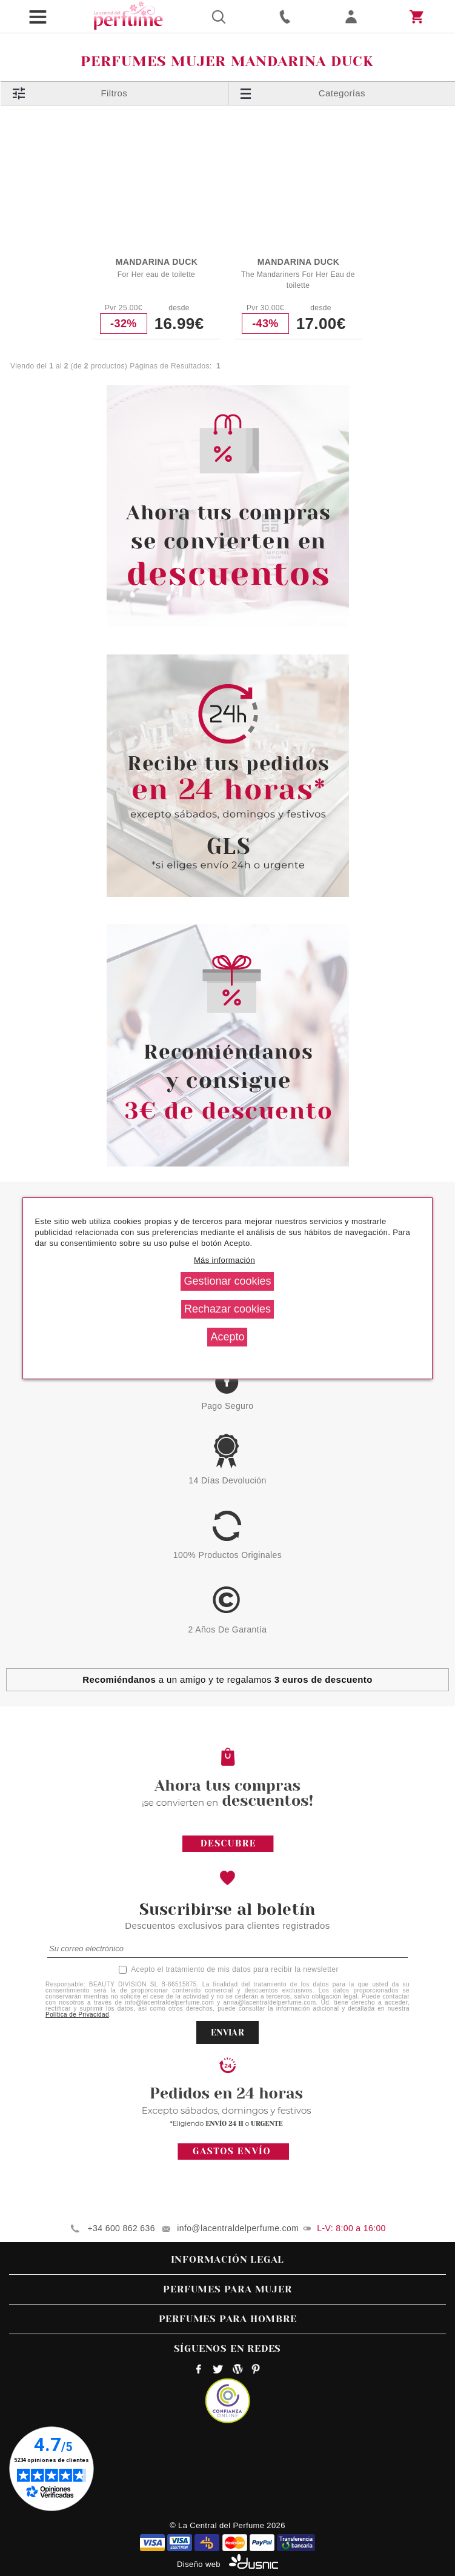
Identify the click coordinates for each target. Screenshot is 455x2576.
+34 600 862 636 (121, 2228)
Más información (224, 1260)
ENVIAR (227, 2032)
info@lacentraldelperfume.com (238, 2228)
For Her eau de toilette (156, 274)
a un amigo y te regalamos (227, 1679)
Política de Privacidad (77, 2014)
